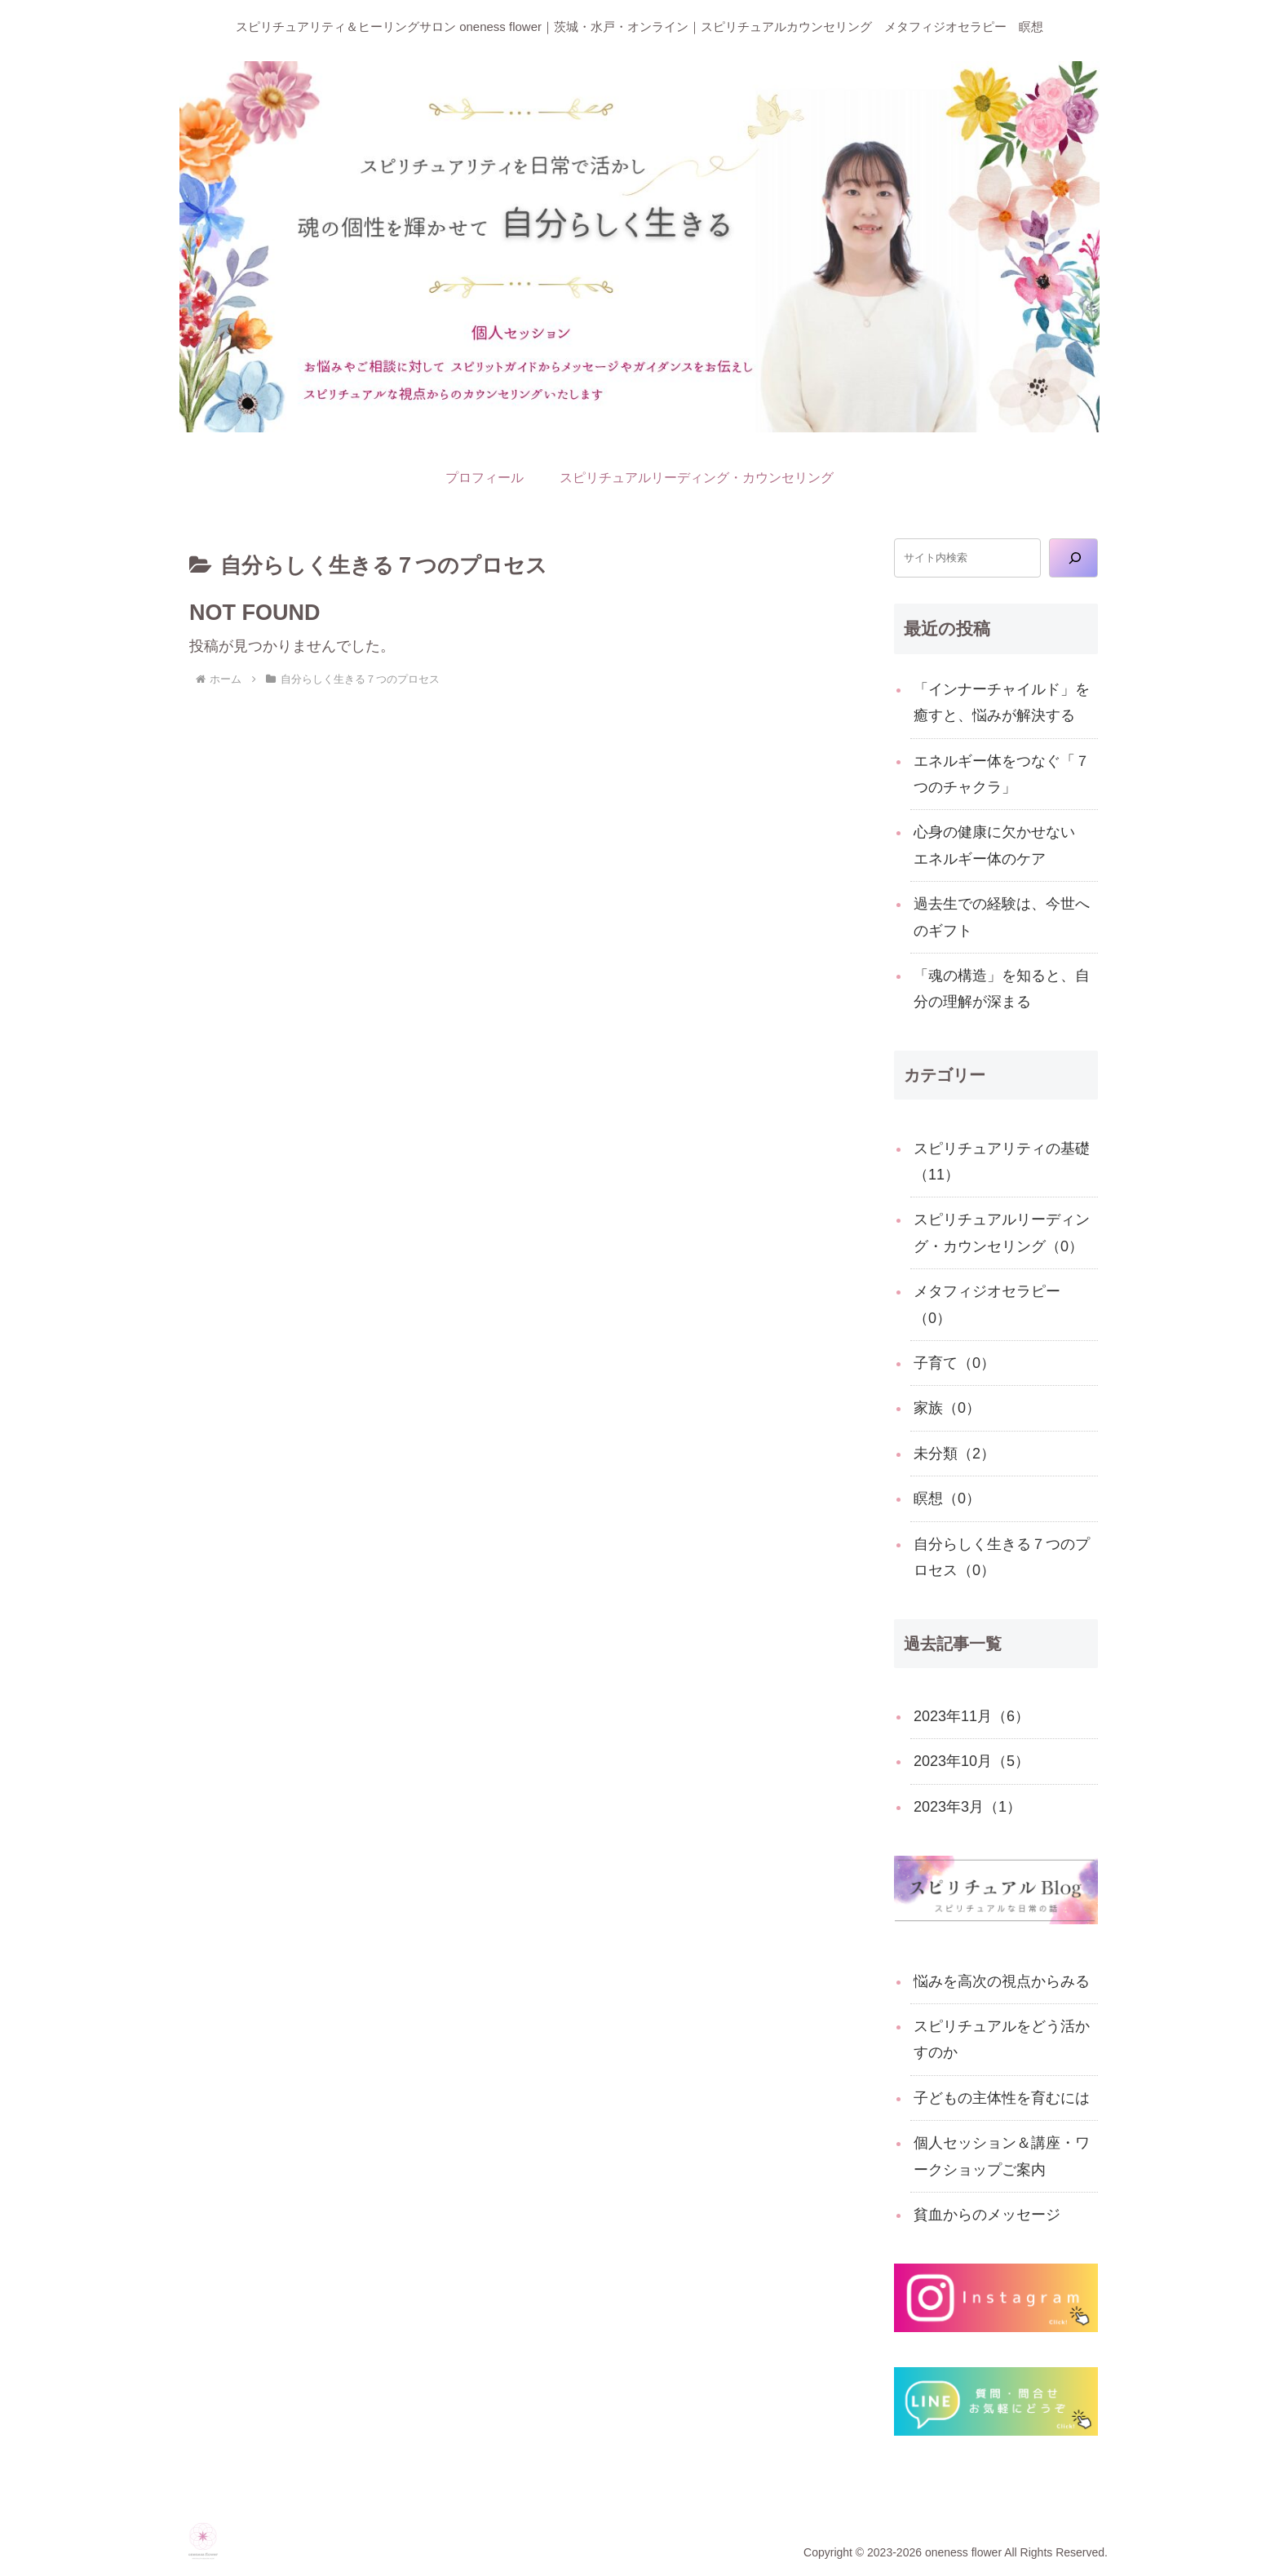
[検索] (1073, 557)
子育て (954, 1363)
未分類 (954, 1453)
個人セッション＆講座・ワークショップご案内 (1002, 2156)
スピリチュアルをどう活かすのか (1002, 2039)
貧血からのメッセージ (987, 2214)
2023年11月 (971, 1716)
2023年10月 (971, 1761)
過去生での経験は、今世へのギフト (1002, 917)
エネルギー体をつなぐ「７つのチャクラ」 (1002, 774)
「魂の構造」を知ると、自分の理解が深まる (1002, 988)
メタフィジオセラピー (987, 1304)
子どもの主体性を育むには (1002, 2098)
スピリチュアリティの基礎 (1002, 1161)
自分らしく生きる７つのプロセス (1002, 1557)
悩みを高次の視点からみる (1002, 1981)
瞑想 (947, 1498)
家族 (947, 1408)
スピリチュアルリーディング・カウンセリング (1002, 1232)
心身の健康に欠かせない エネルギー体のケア (1002, 845)
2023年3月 (967, 1807)
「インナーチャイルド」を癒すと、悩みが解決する (1002, 702)
